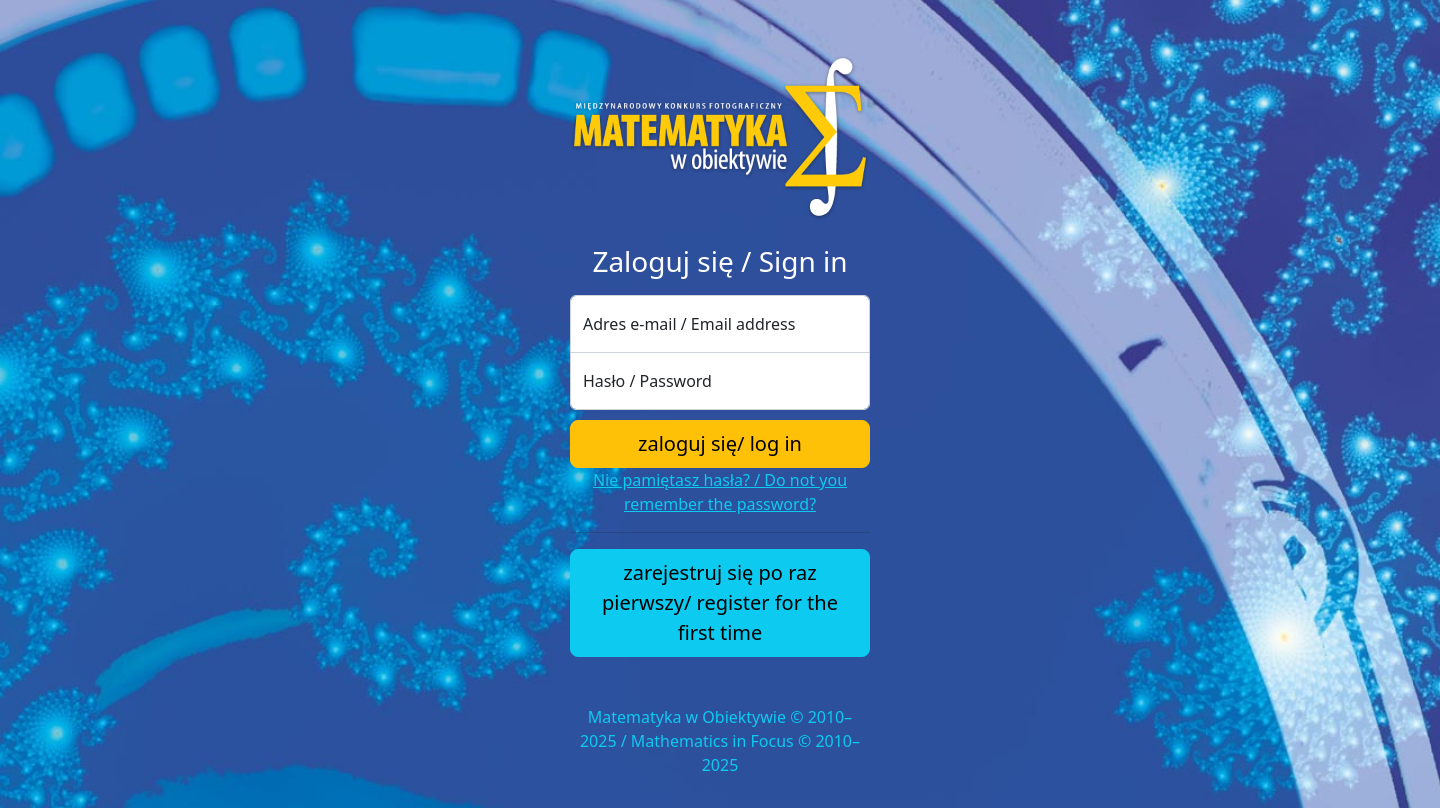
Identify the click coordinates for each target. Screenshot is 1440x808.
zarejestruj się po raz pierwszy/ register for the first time (720, 602)
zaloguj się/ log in (720, 443)
